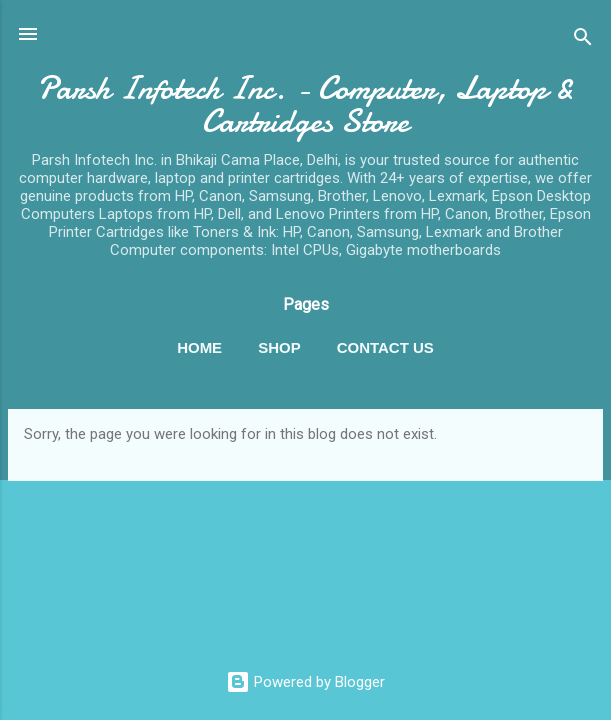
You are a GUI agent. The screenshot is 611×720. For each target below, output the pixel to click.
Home (199, 347)
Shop (279, 347)
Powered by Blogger (305, 682)
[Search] (583, 40)
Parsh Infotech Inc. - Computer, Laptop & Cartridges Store (305, 105)
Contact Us (385, 347)
